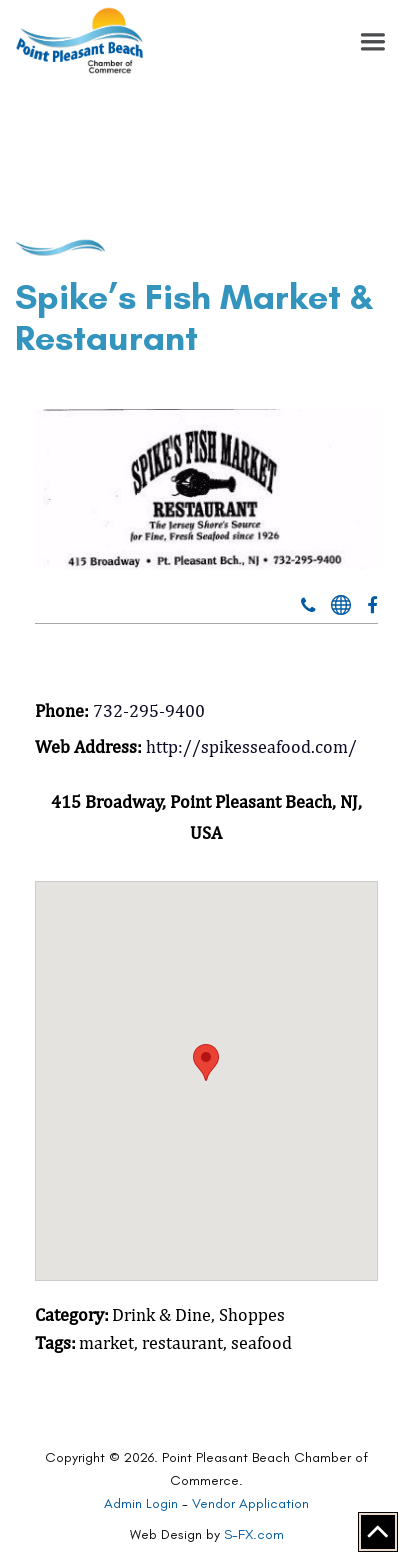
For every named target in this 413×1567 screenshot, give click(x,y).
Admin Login (141, 1503)
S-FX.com (254, 1534)
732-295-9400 (149, 710)
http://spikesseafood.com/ (251, 746)
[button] (373, 42)
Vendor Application (250, 1503)
